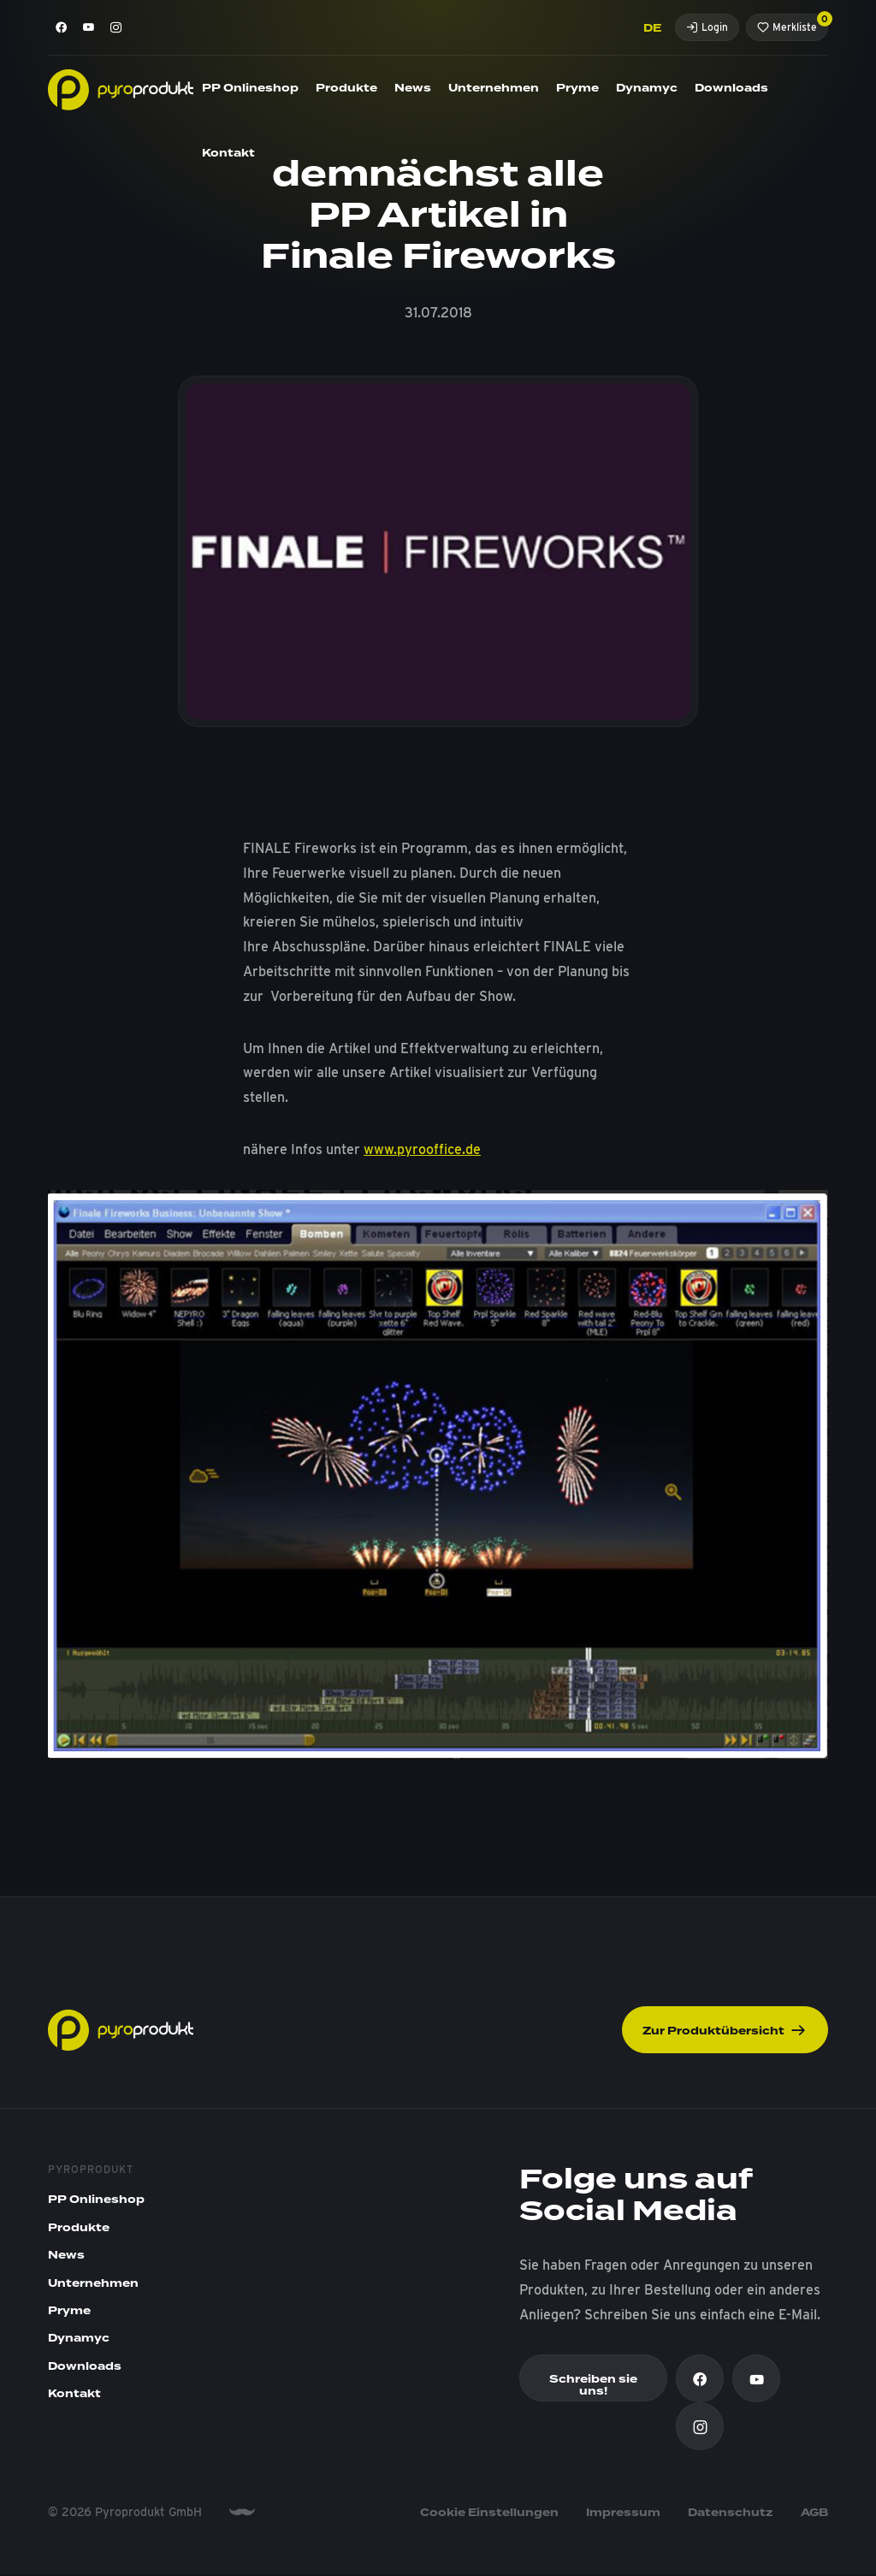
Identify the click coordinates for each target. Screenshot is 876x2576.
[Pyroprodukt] (120, 88)
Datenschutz (730, 2514)
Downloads (731, 88)
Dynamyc (647, 88)
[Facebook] (61, 27)
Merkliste (792, 23)
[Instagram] (116, 27)
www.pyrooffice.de (422, 1149)
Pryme (577, 88)
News (412, 88)
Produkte (346, 88)
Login (707, 27)
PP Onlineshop (250, 88)
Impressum (623, 2514)
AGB (814, 2514)
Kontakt (228, 153)
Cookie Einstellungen (489, 2514)
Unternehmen (493, 88)
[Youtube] (89, 27)
